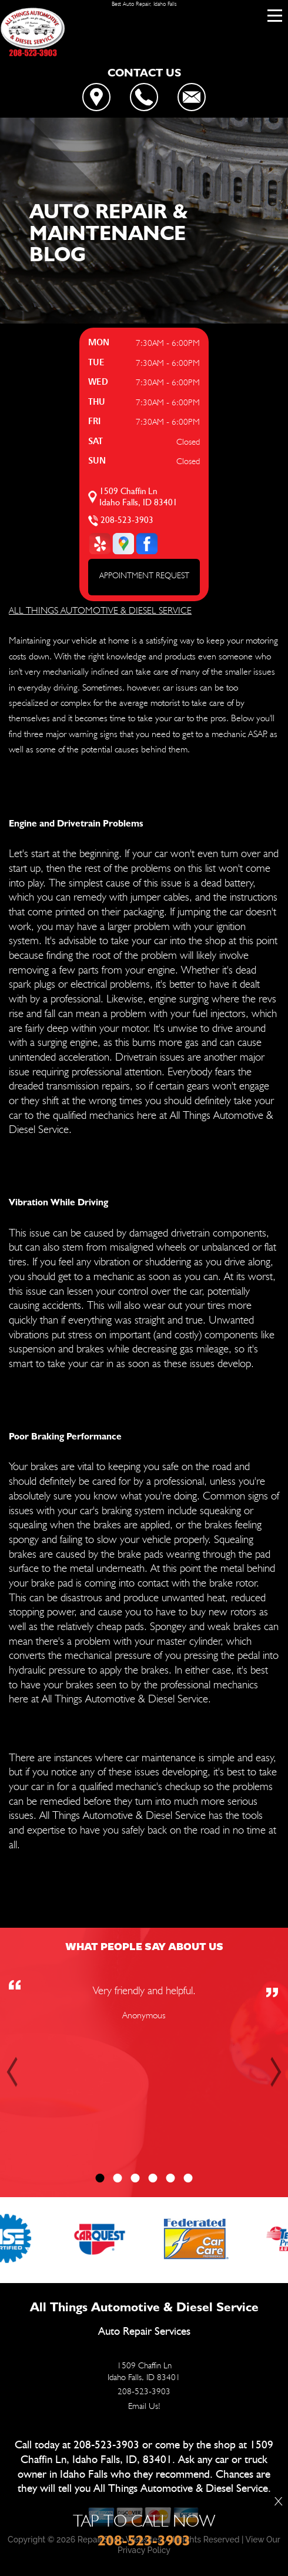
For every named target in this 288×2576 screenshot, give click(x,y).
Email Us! (144, 2406)
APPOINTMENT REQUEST (144, 575)
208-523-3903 (127, 520)
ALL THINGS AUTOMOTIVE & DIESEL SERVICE (100, 610)
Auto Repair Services (144, 2331)
